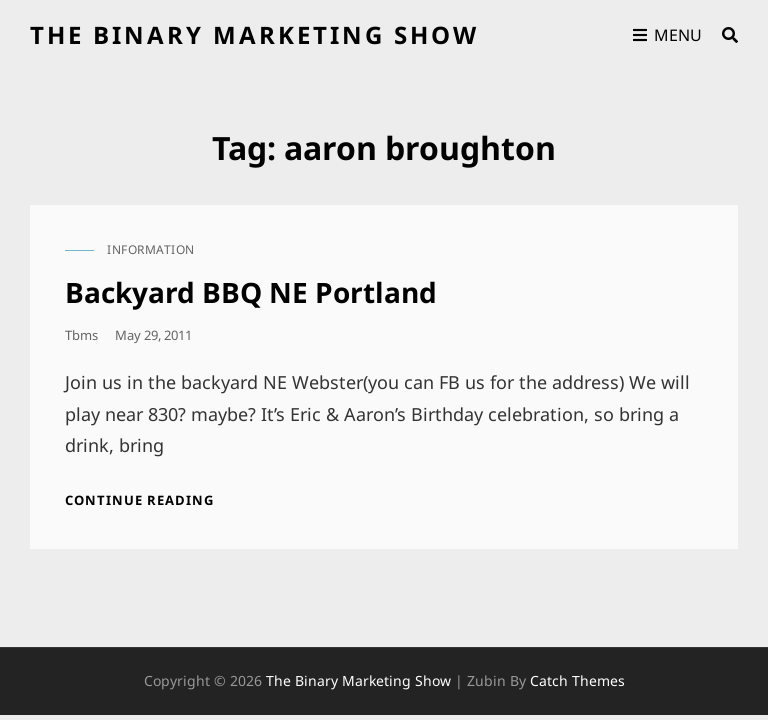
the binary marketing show (254, 34)
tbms (81, 335)
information (151, 249)
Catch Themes (577, 680)
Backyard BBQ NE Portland (251, 292)
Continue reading (139, 500)
